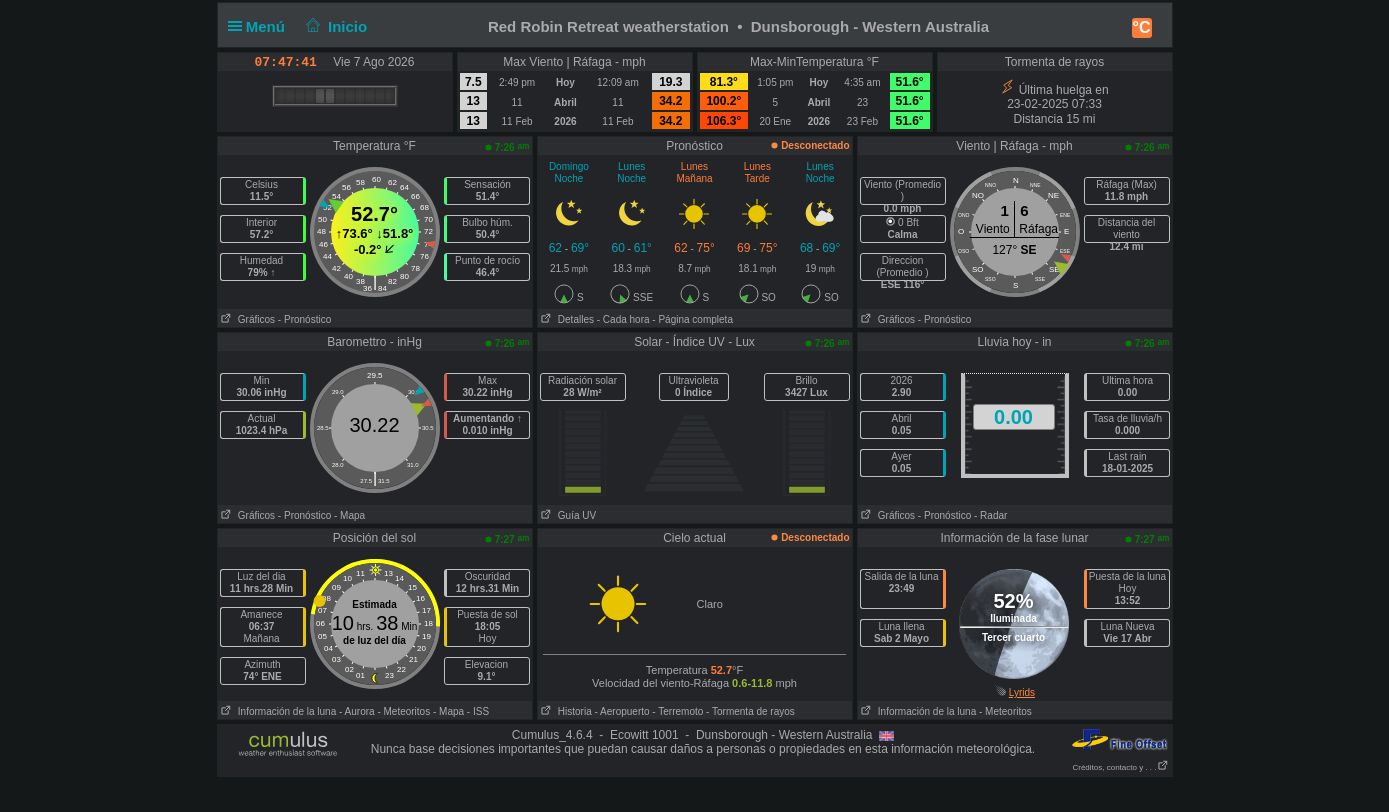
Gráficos (247, 319)
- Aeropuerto (622, 711)
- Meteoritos (403, 711)
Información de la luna (277, 711)
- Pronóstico (304, 319)
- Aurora (357, 711)
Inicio (334, 26)
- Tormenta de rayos (750, 711)
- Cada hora (623, 319)
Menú (261, 26)
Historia (565, 711)
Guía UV (567, 515)
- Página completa (692, 319)
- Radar (990, 515)
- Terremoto (677, 711)
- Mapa (349, 515)
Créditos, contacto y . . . (1120, 767)
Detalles (566, 319)
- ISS (478, 711)
